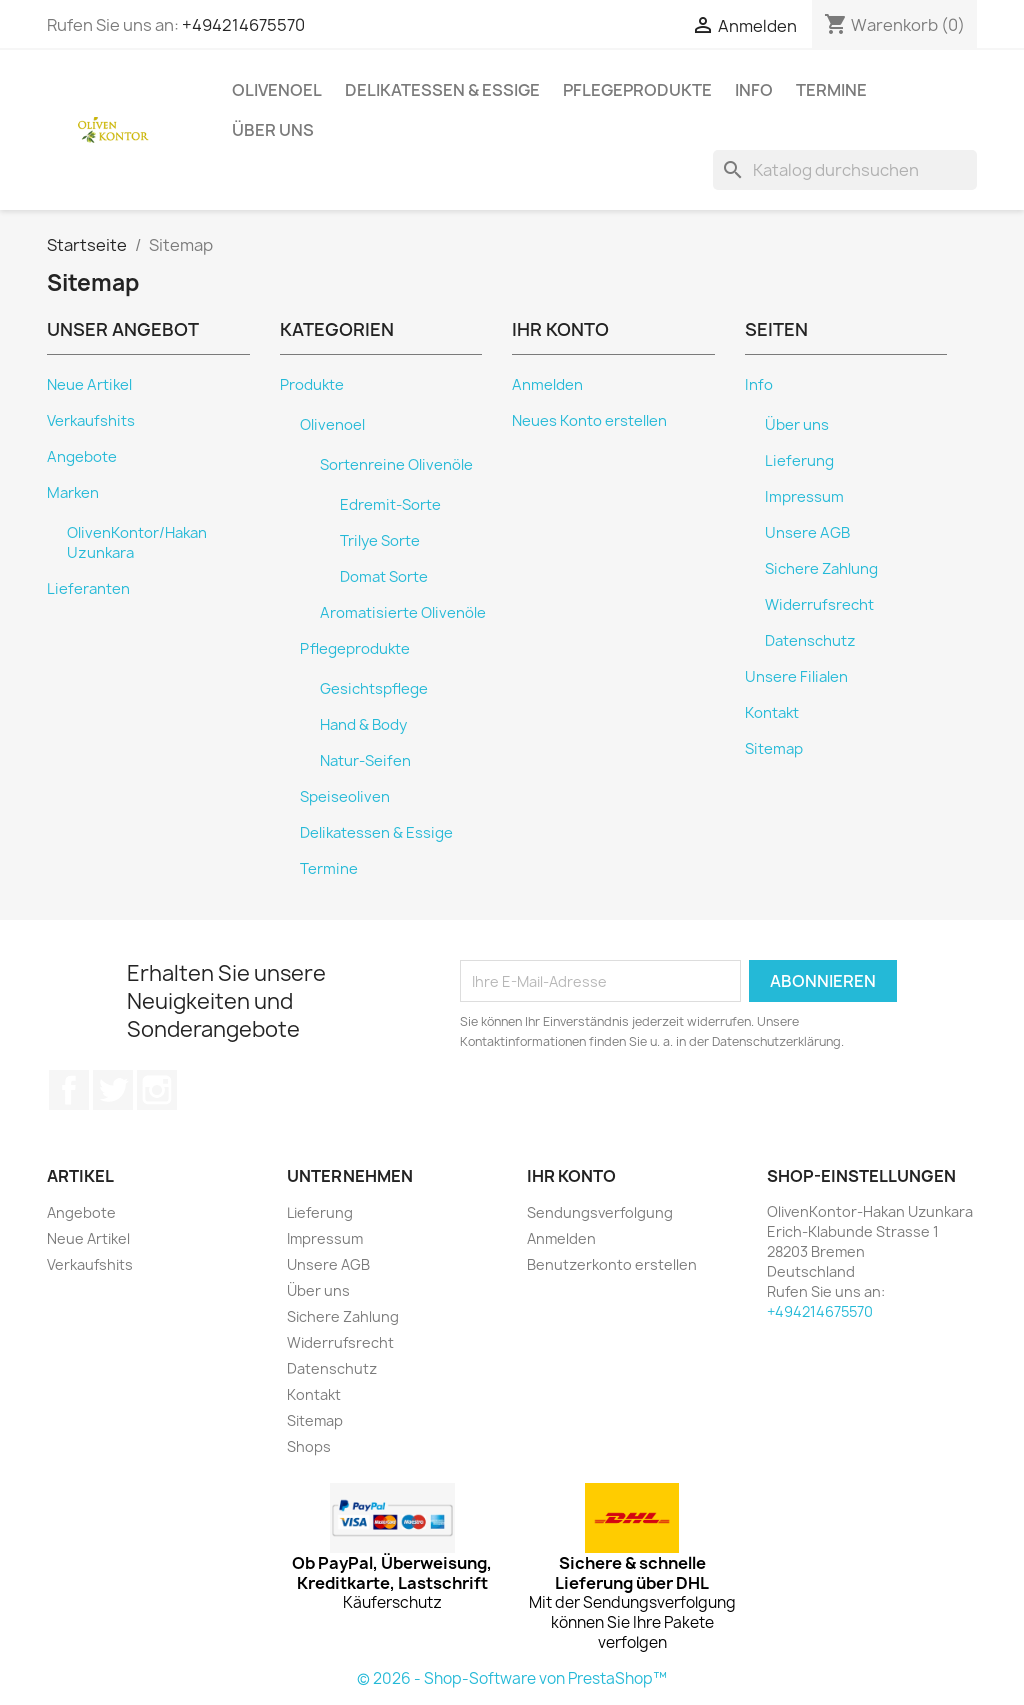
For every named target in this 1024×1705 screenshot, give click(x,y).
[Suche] (845, 170)
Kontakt (772, 713)
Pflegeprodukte (637, 90)
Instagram (157, 1090)
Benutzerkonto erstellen (612, 1264)
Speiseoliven (345, 797)
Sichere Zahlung (821, 569)
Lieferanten (88, 589)
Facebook (69, 1090)
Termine (831, 90)
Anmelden (547, 385)
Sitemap (774, 749)
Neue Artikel (89, 385)
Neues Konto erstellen (589, 421)
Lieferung (799, 461)
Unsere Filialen (796, 677)
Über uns (273, 130)
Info (754, 90)
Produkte (312, 385)
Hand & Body (363, 725)
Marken (73, 493)
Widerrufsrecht (819, 605)
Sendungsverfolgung (600, 1212)
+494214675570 (243, 25)
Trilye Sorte (380, 541)
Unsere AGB (807, 533)
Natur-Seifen (365, 761)
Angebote (82, 457)
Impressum (804, 497)
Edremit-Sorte (390, 505)
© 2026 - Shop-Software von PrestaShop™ (512, 1678)
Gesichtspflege (374, 689)
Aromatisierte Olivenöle (403, 613)
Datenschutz (810, 641)
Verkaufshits (91, 421)
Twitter (113, 1090)
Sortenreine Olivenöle (396, 465)
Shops (309, 1446)
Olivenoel (277, 90)
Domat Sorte (384, 577)
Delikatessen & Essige (442, 90)
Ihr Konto (571, 1176)
